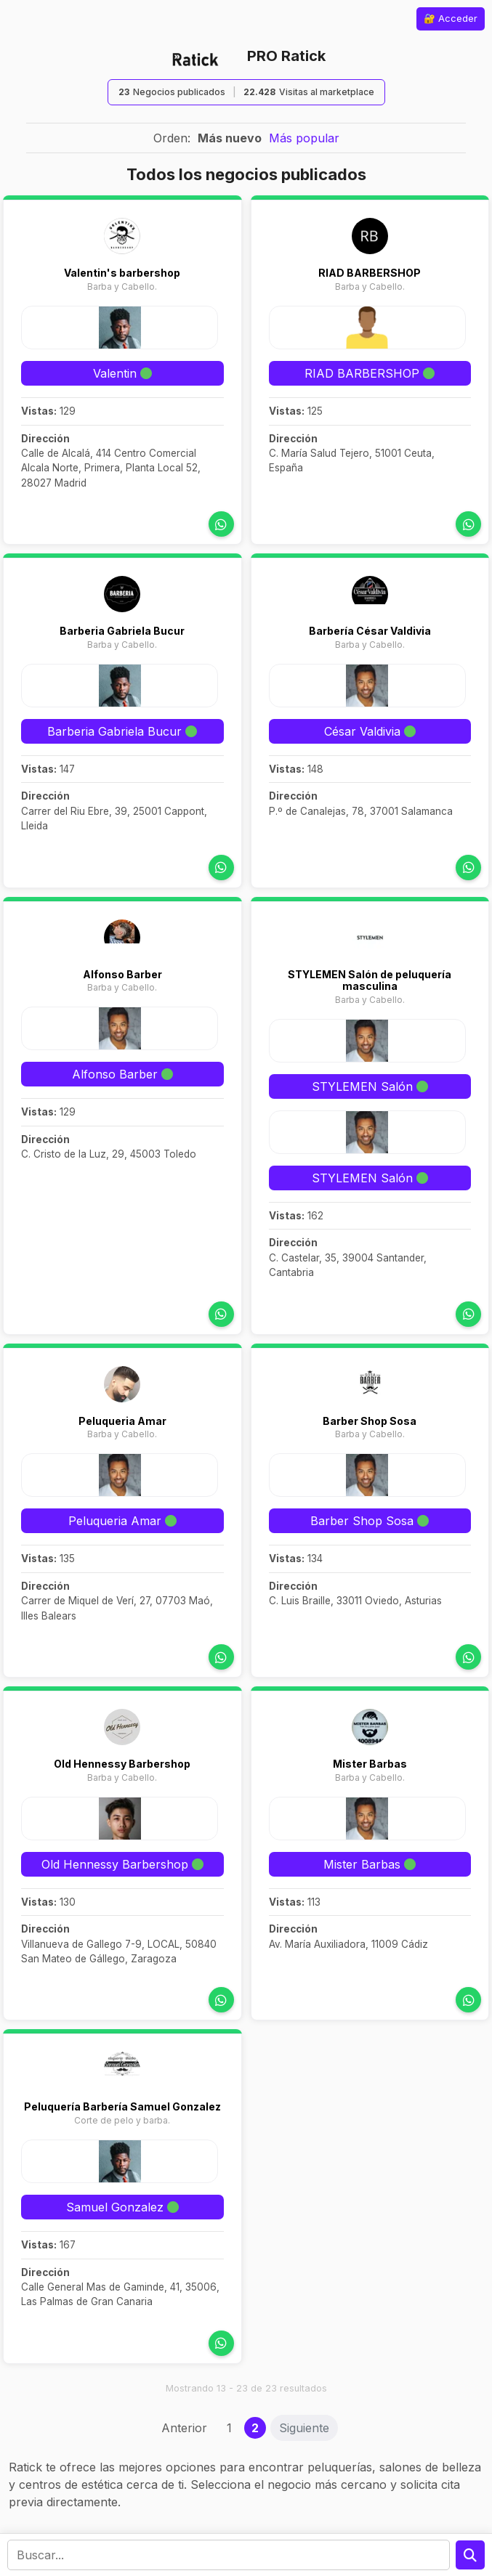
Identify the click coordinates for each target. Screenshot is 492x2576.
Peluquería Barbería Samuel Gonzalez (122, 2106)
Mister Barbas (370, 1764)
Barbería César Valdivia (370, 631)
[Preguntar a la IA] (470, 2554)
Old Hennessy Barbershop (122, 1764)
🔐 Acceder (450, 18)
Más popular (304, 138)
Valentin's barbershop (122, 273)
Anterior (184, 2428)
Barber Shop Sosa (369, 1421)
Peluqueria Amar (122, 1421)
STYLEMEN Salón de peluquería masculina (369, 980)
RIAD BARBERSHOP (369, 273)
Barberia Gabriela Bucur (122, 631)
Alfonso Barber (122, 974)
